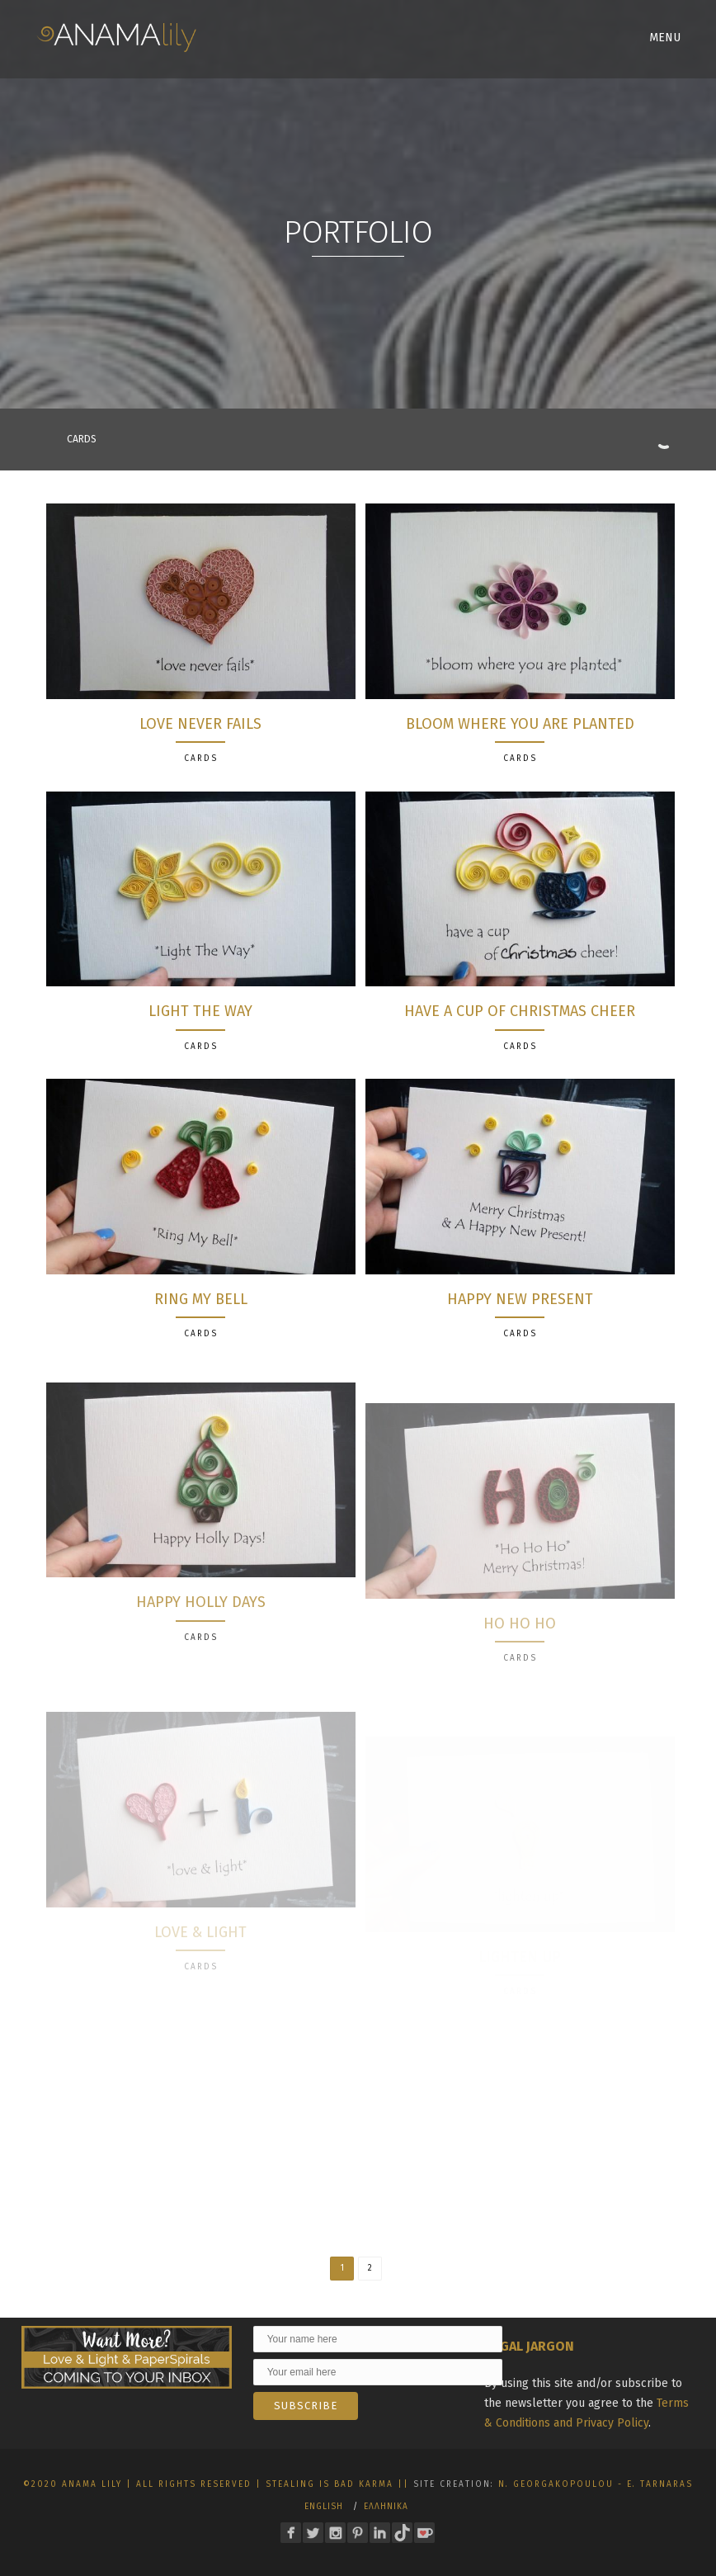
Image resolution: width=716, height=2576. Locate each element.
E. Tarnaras (660, 2484)
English (323, 2507)
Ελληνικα (386, 2507)
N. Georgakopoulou (556, 2484)
